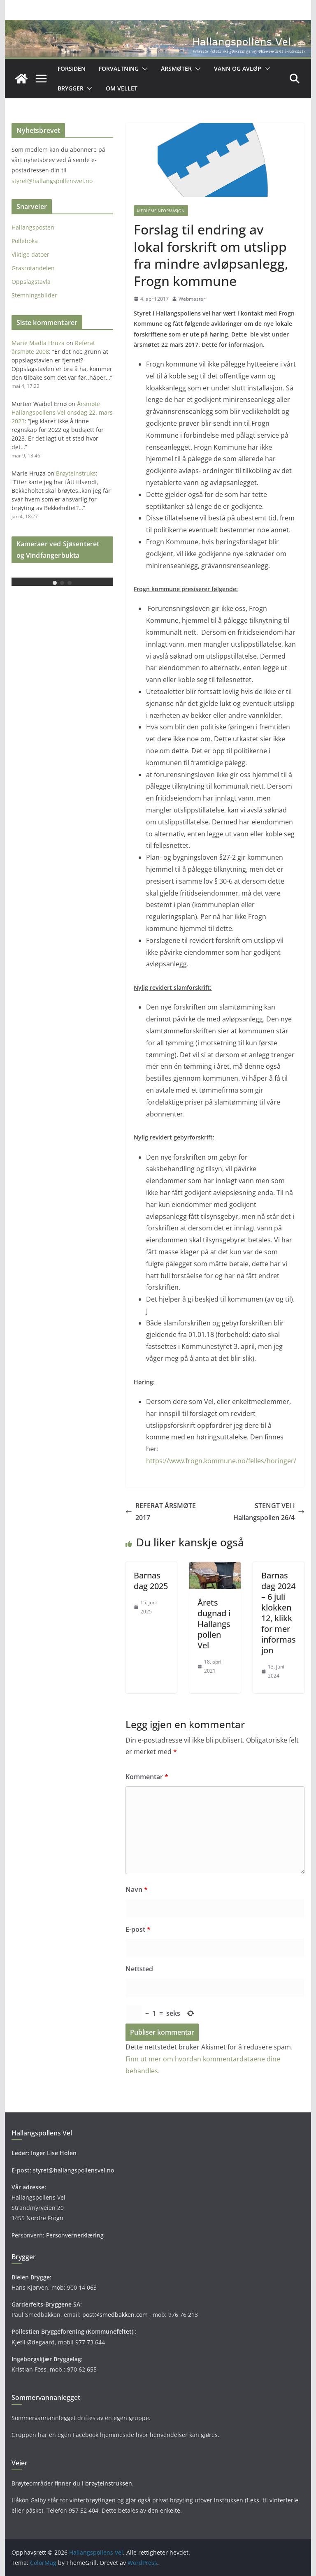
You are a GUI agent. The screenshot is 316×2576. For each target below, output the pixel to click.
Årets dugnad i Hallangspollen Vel (214, 1624)
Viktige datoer (30, 254)
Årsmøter (176, 68)
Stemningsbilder (34, 295)
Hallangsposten (33, 227)
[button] (143, 68)
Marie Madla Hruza (38, 343)
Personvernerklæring (75, 2235)
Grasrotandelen (33, 268)
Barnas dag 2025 (151, 1581)
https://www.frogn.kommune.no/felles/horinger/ (221, 1460)
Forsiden (72, 68)
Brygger (71, 88)
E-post (138, 1929)
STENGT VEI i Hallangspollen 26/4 (268, 1511)
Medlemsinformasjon (161, 211)
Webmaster (192, 298)
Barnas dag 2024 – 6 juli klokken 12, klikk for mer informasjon (278, 1613)
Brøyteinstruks (76, 473)
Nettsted (139, 1968)
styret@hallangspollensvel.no (52, 181)
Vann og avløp (237, 68)
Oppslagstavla (31, 281)
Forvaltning (119, 68)
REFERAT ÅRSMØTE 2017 (160, 1511)
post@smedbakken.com (115, 2314)
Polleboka (25, 241)
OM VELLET (121, 88)
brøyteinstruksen (108, 2483)
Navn (136, 1889)
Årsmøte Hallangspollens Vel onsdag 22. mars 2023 (62, 412)
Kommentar (146, 1776)
